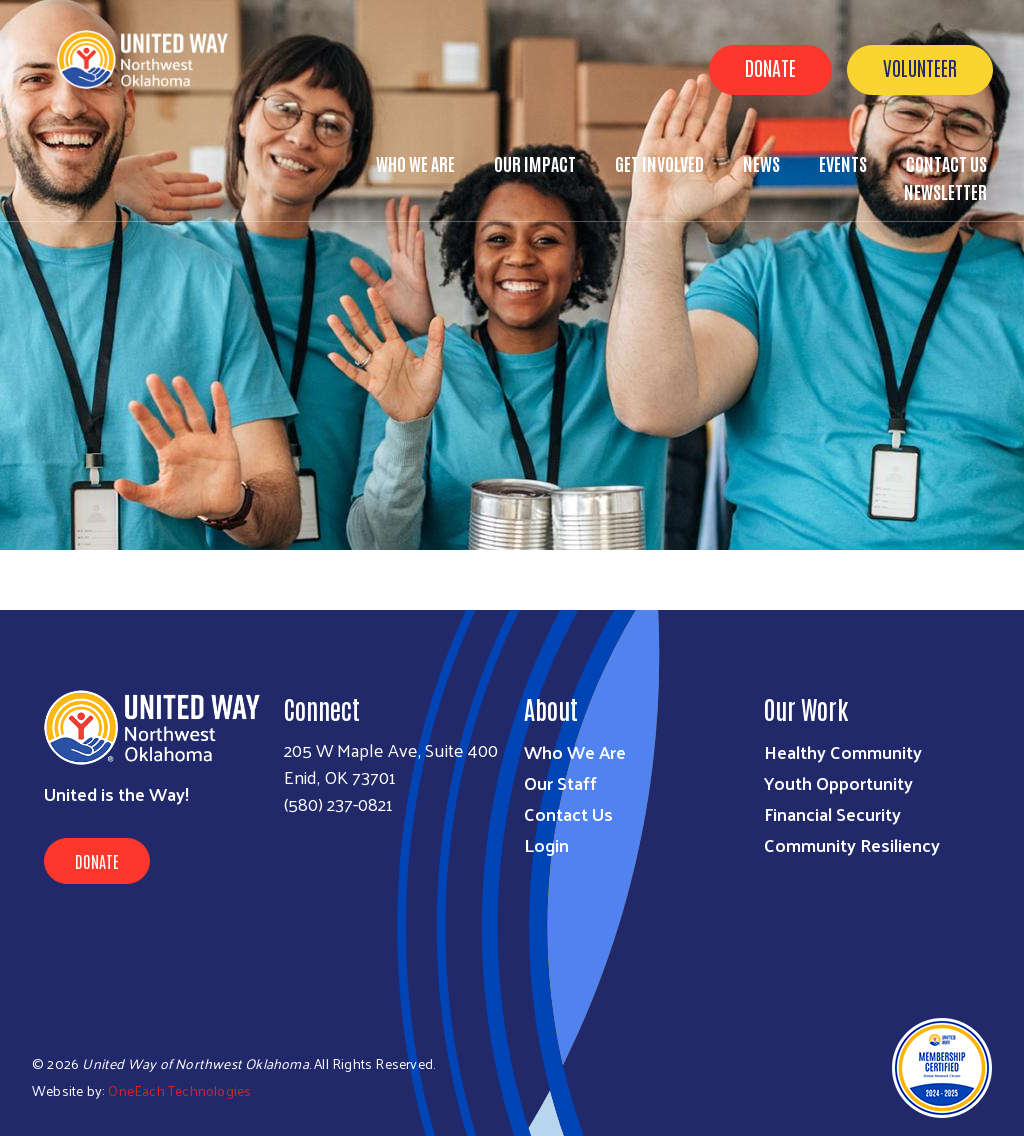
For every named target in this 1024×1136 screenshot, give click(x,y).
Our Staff (560, 782)
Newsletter (945, 191)
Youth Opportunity (838, 782)
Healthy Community (843, 751)
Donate (770, 67)
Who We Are (415, 163)
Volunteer (920, 67)
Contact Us (568, 813)
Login (546, 844)
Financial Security (832, 813)
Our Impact (535, 163)
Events (843, 163)
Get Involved (659, 163)
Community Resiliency (852, 844)
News (761, 163)
